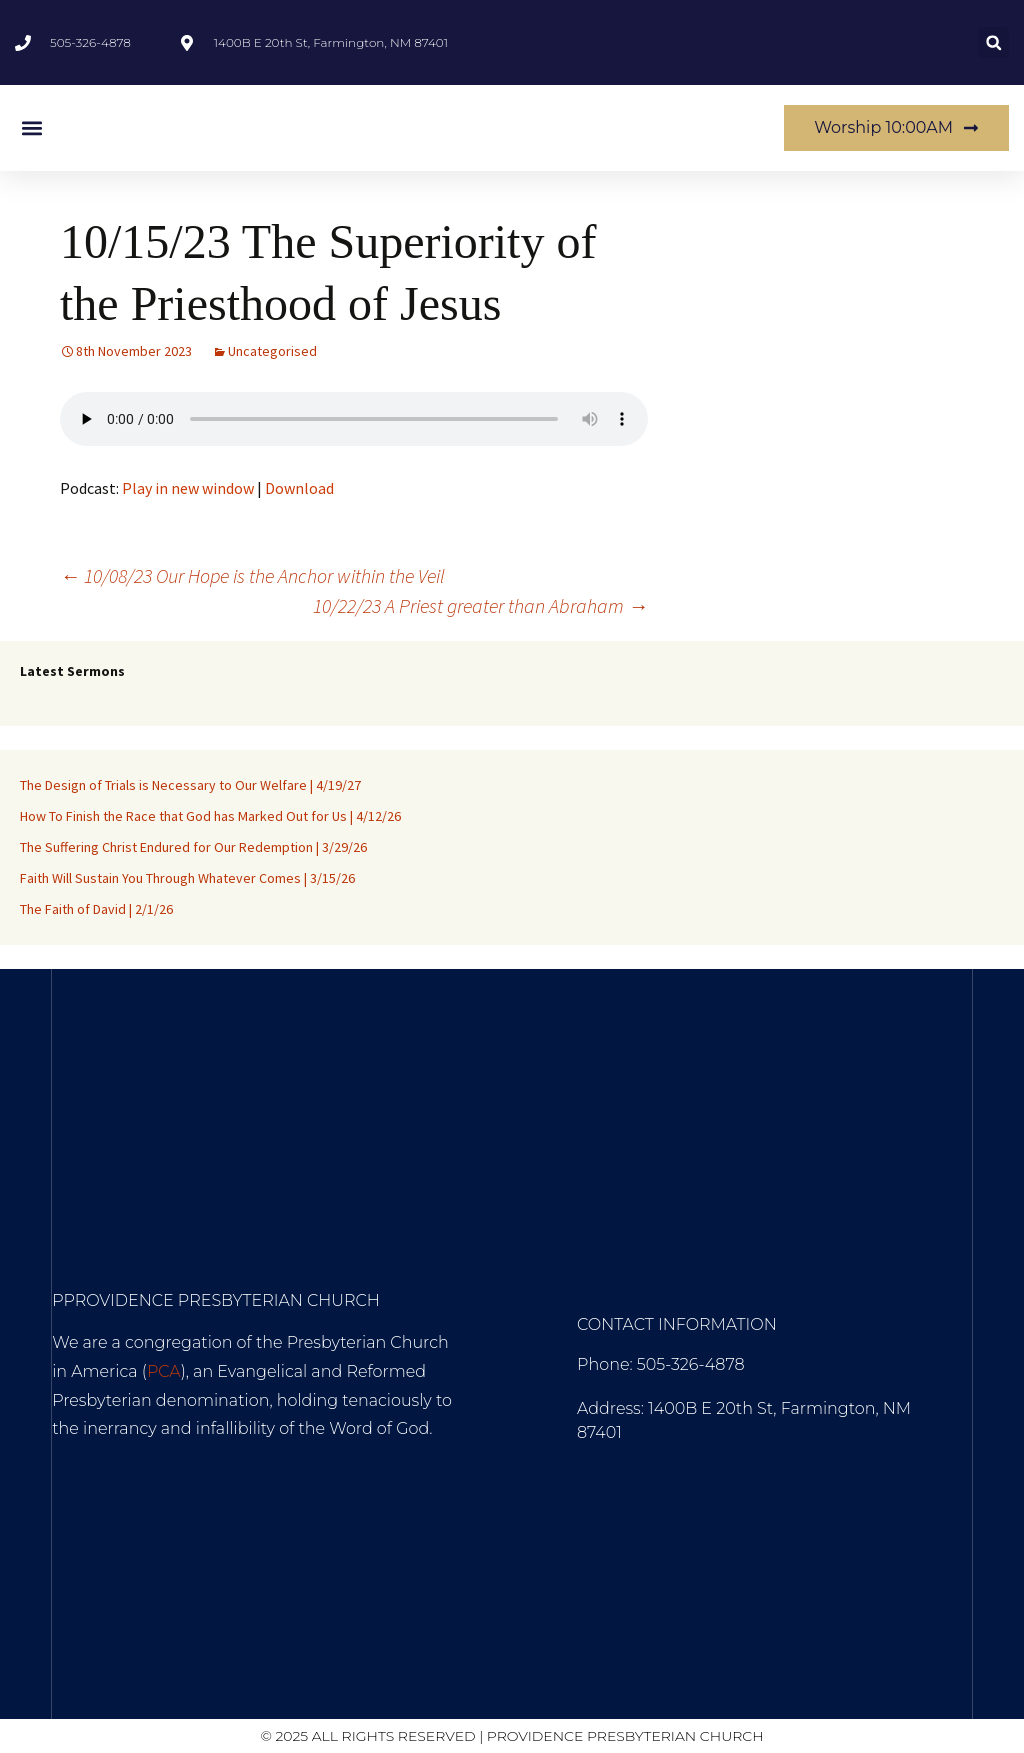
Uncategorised (272, 351)
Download (299, 488)
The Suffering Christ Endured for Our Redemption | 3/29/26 (193, 847)
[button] (993, 42)
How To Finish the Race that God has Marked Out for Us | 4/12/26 (210, 816)
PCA (164, 1371)
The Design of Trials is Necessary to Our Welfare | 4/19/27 (190, 785)
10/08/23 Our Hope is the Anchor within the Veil (252, 575)
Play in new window (188, 488)
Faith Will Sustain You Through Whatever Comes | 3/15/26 (187, 878)
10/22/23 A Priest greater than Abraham (480, 605)
